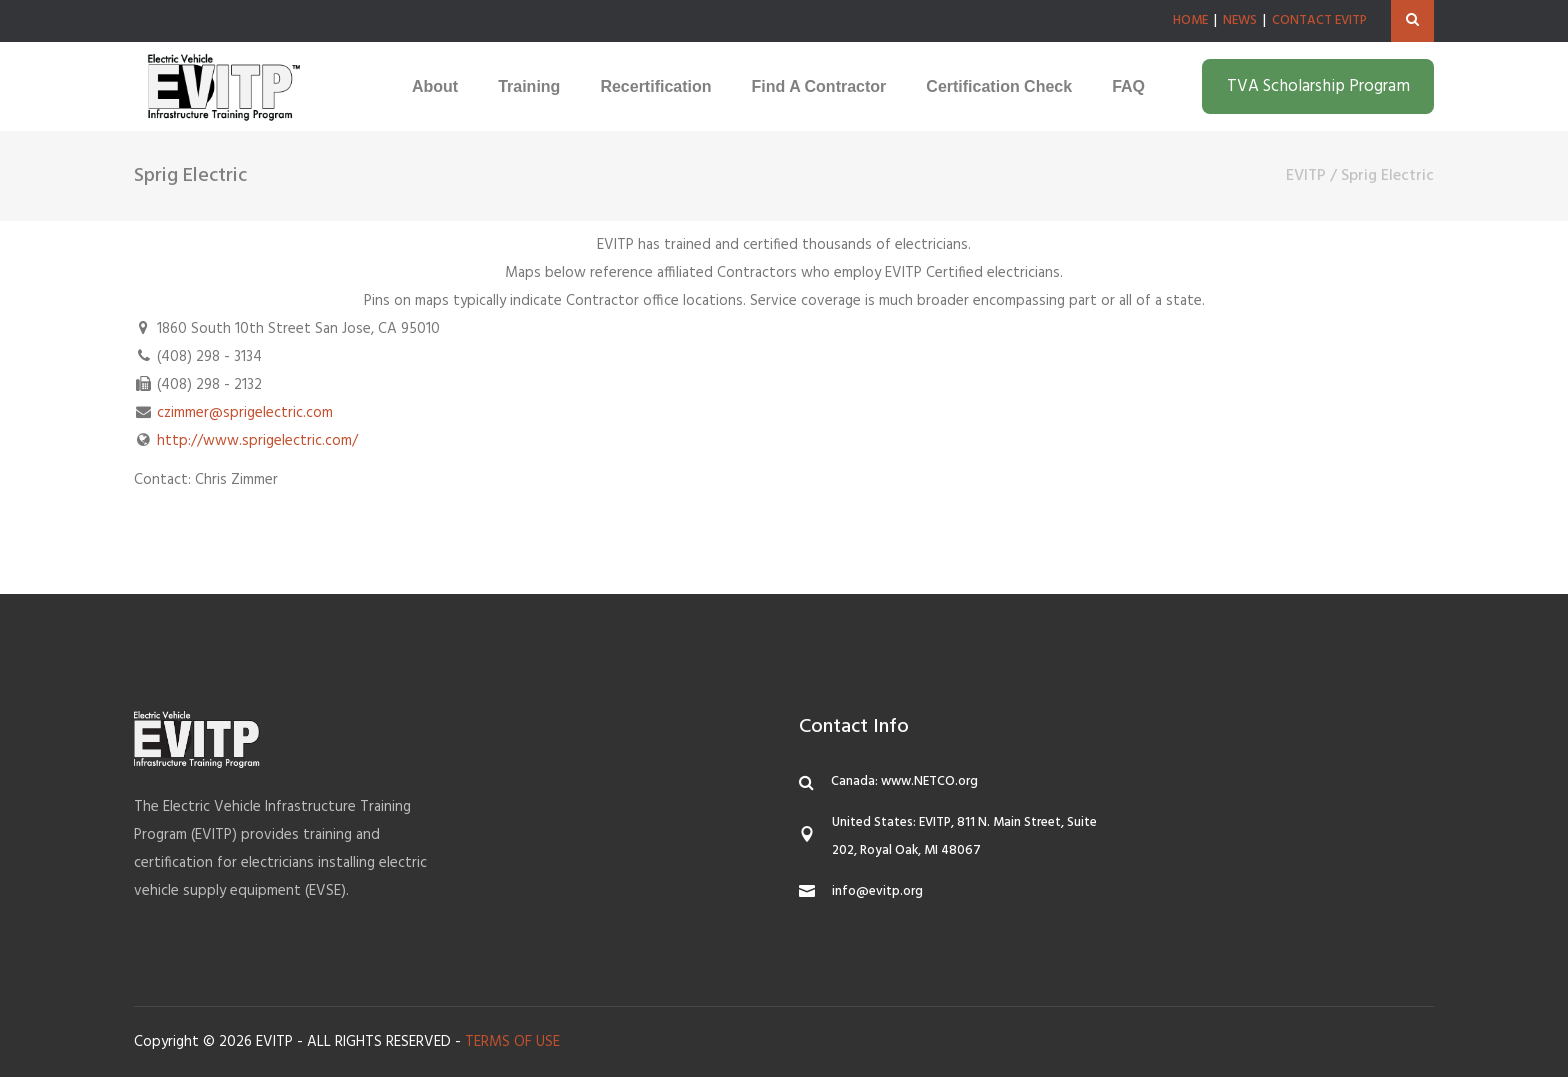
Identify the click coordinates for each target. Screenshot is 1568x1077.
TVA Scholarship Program (1318, 86)
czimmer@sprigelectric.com (245, 413)
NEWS (1240, 20)
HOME (1190, 20)
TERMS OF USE (512, 1042)
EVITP (1306, 176)
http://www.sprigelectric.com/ (257, 441)
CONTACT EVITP (1319, 20)
